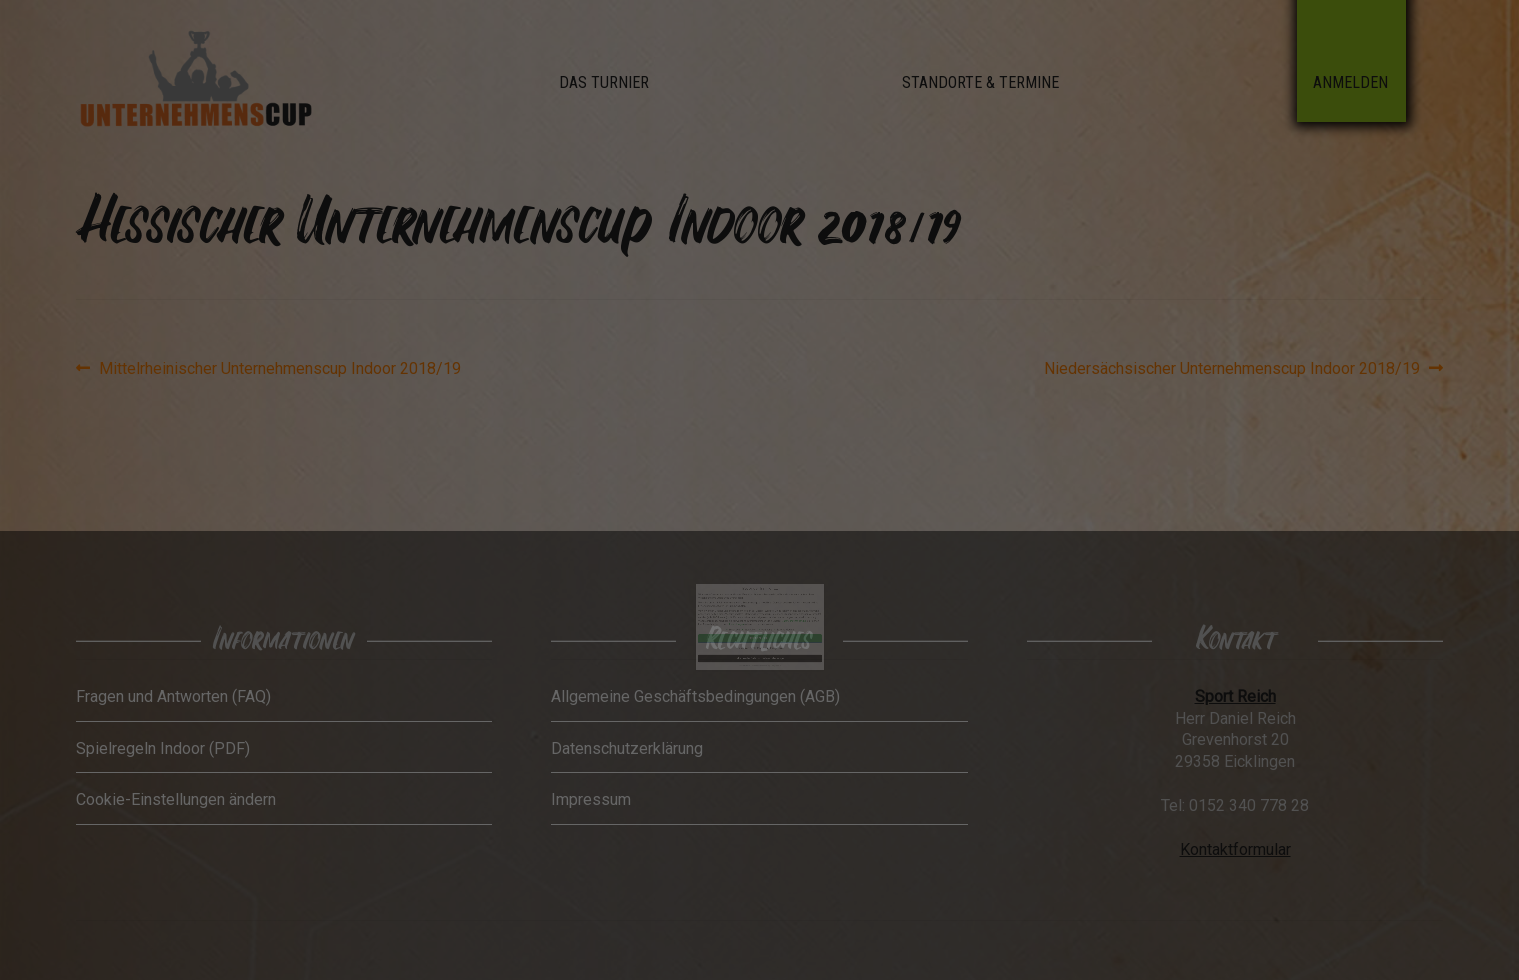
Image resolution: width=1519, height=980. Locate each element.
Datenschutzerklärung (780, 592)
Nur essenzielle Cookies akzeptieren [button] (759, 609)
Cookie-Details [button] (750, 620)
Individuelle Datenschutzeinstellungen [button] (759, 615)
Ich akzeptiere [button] (760, 603)
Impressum (770, 620)
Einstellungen (744, 594)
